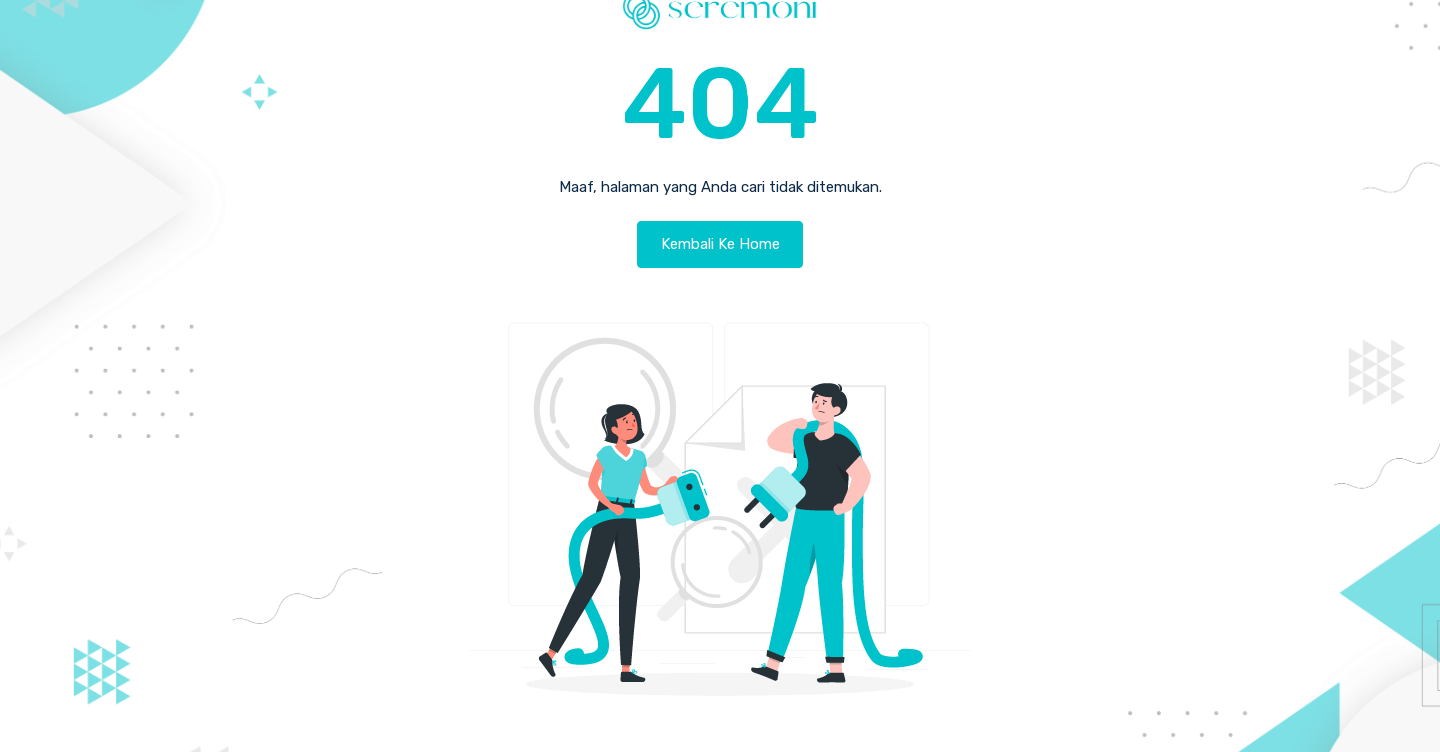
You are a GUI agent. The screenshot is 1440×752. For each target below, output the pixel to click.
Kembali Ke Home (720, 244)
